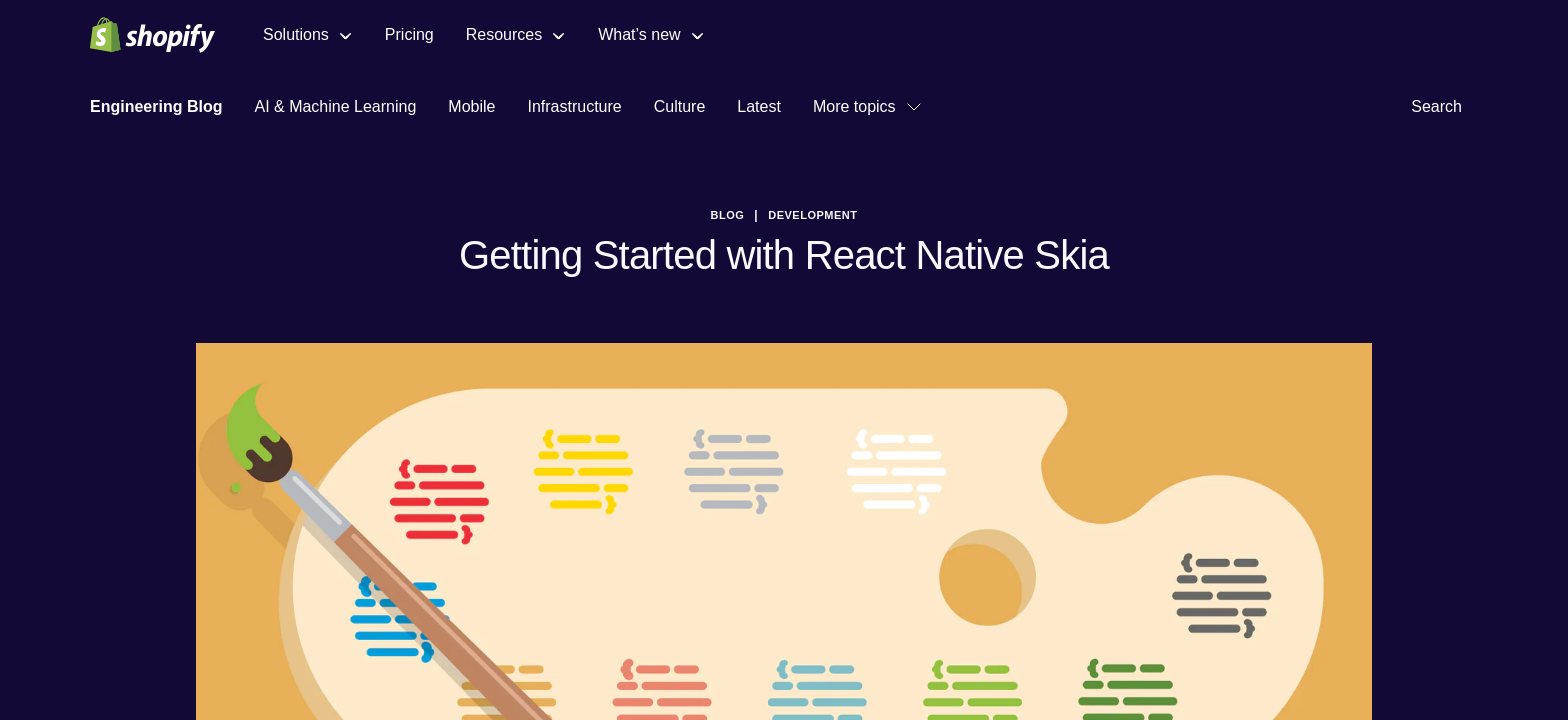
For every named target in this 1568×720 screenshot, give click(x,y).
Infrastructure (574, 106)
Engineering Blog (156, 106)
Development (812, 215)
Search (1444, 106)
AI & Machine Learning (335, 106)
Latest (759, 106)
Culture (680, 106)
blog (728, 215)
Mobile (471, 106)
